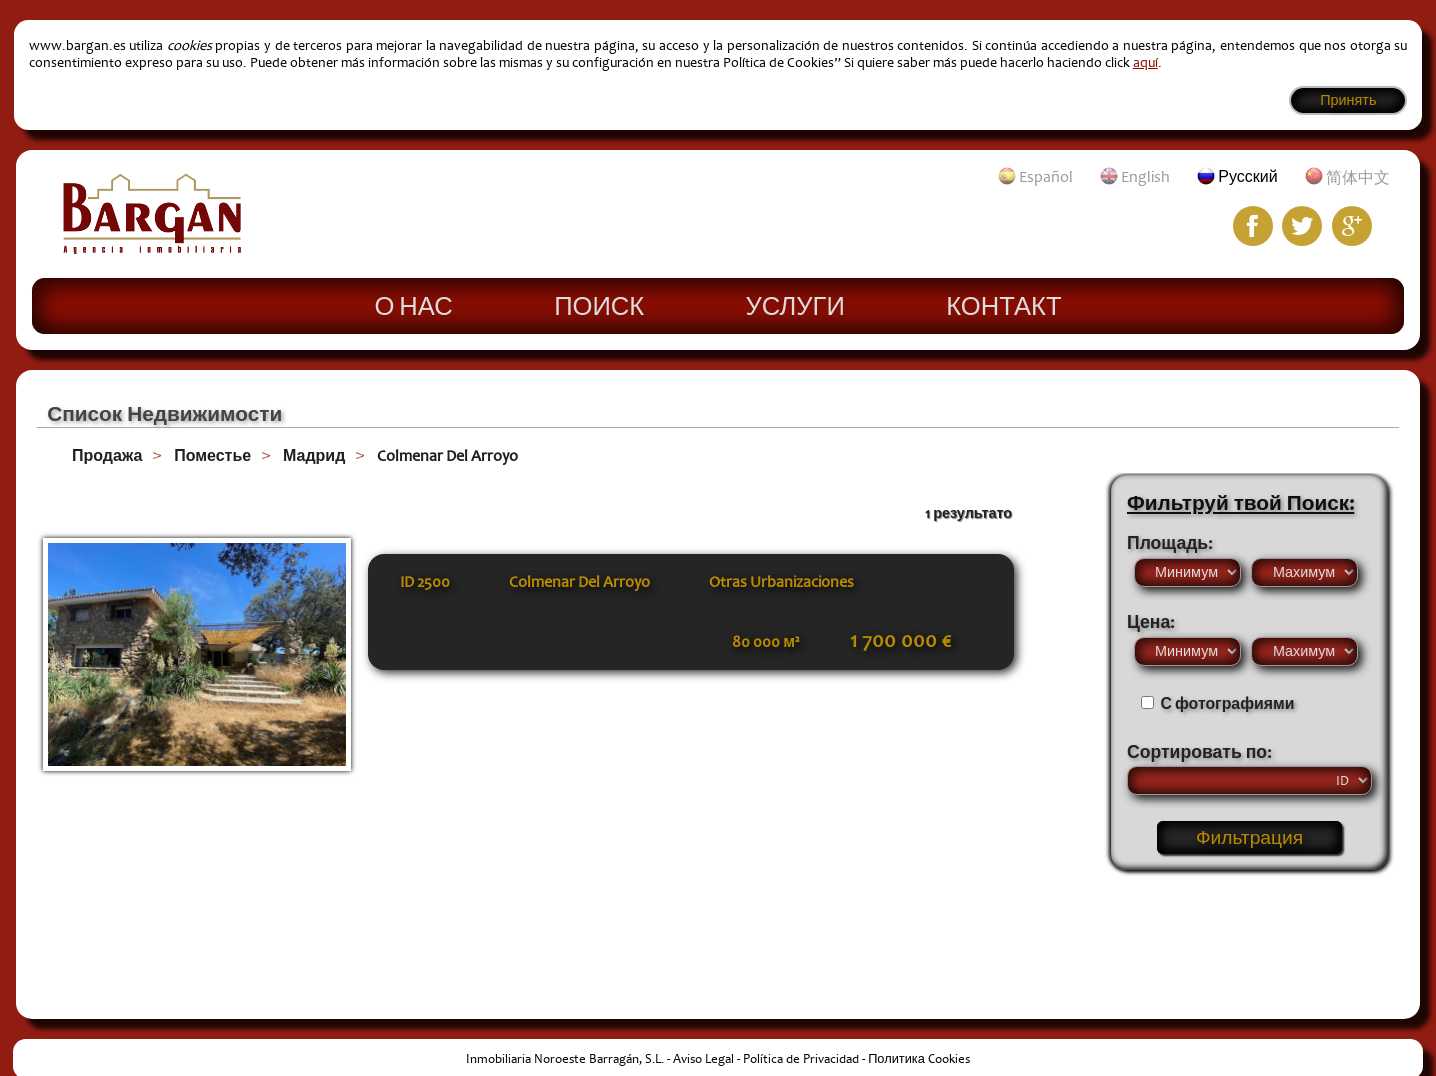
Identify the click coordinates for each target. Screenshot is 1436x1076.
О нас (413, 305)
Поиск (599, 305)
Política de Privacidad (801, 1059)
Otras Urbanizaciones (781, 582)
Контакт (1003, 305)
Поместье (212, 456)
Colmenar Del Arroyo (447, 456)
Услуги (795, 305)
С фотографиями (1228, 704)
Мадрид (314, 456)
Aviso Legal (703, 1059)
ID (425, 582)
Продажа (107, 456)
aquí (1145, 62)
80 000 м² (765, 642)
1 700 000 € (900, 641)
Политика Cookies (919, 1059)
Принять (1348, 100)
